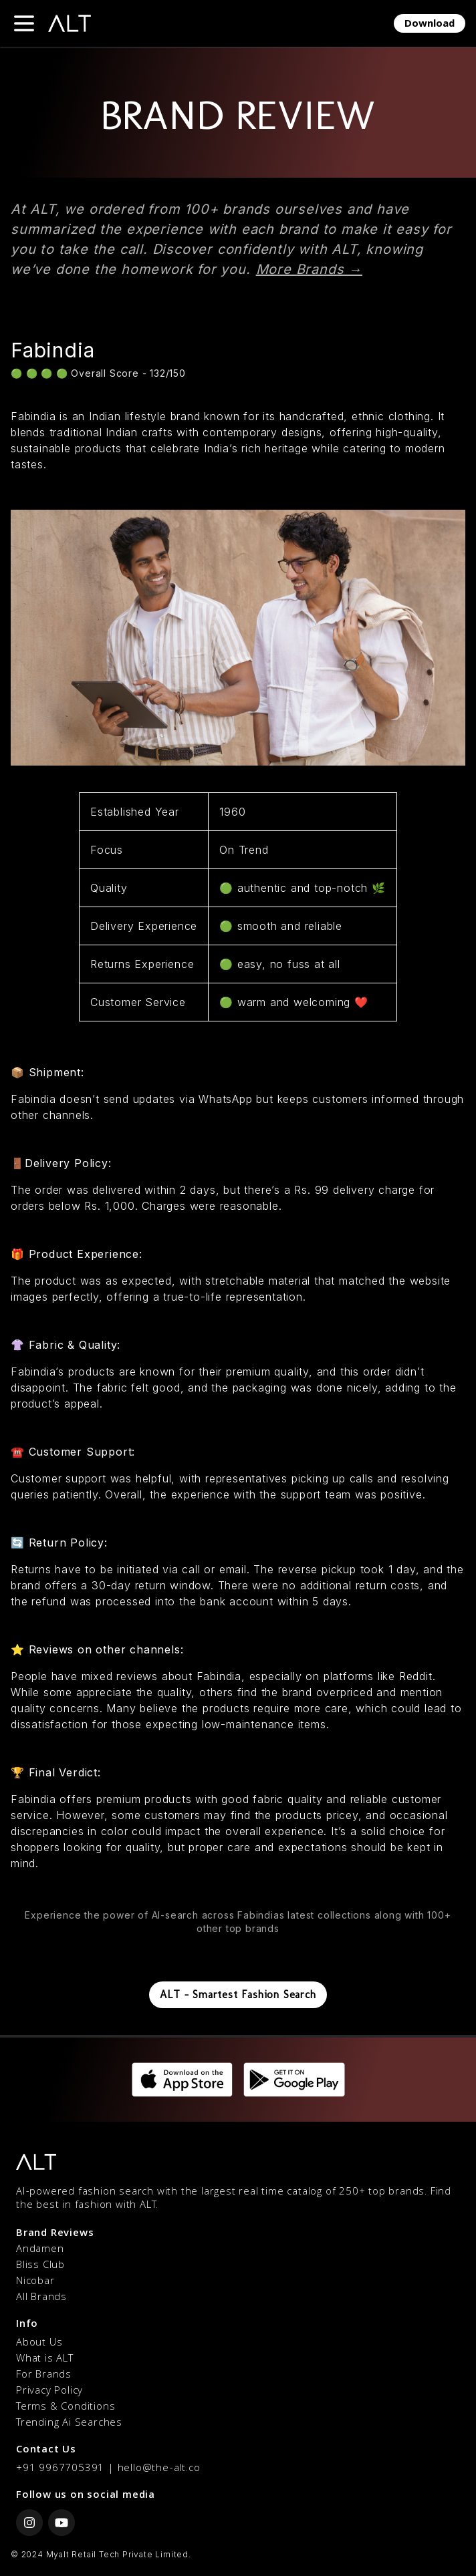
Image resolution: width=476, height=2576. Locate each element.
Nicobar (35, 2282)
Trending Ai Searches (69, 2423)
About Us (39, 2343)
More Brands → (309, 269)
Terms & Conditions (65, 2407)
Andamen (40, 2250)
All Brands (41, 2298)
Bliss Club (40, 2266)
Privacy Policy (49, 2391)
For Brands (44, 2375)
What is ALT (45, 2359)
